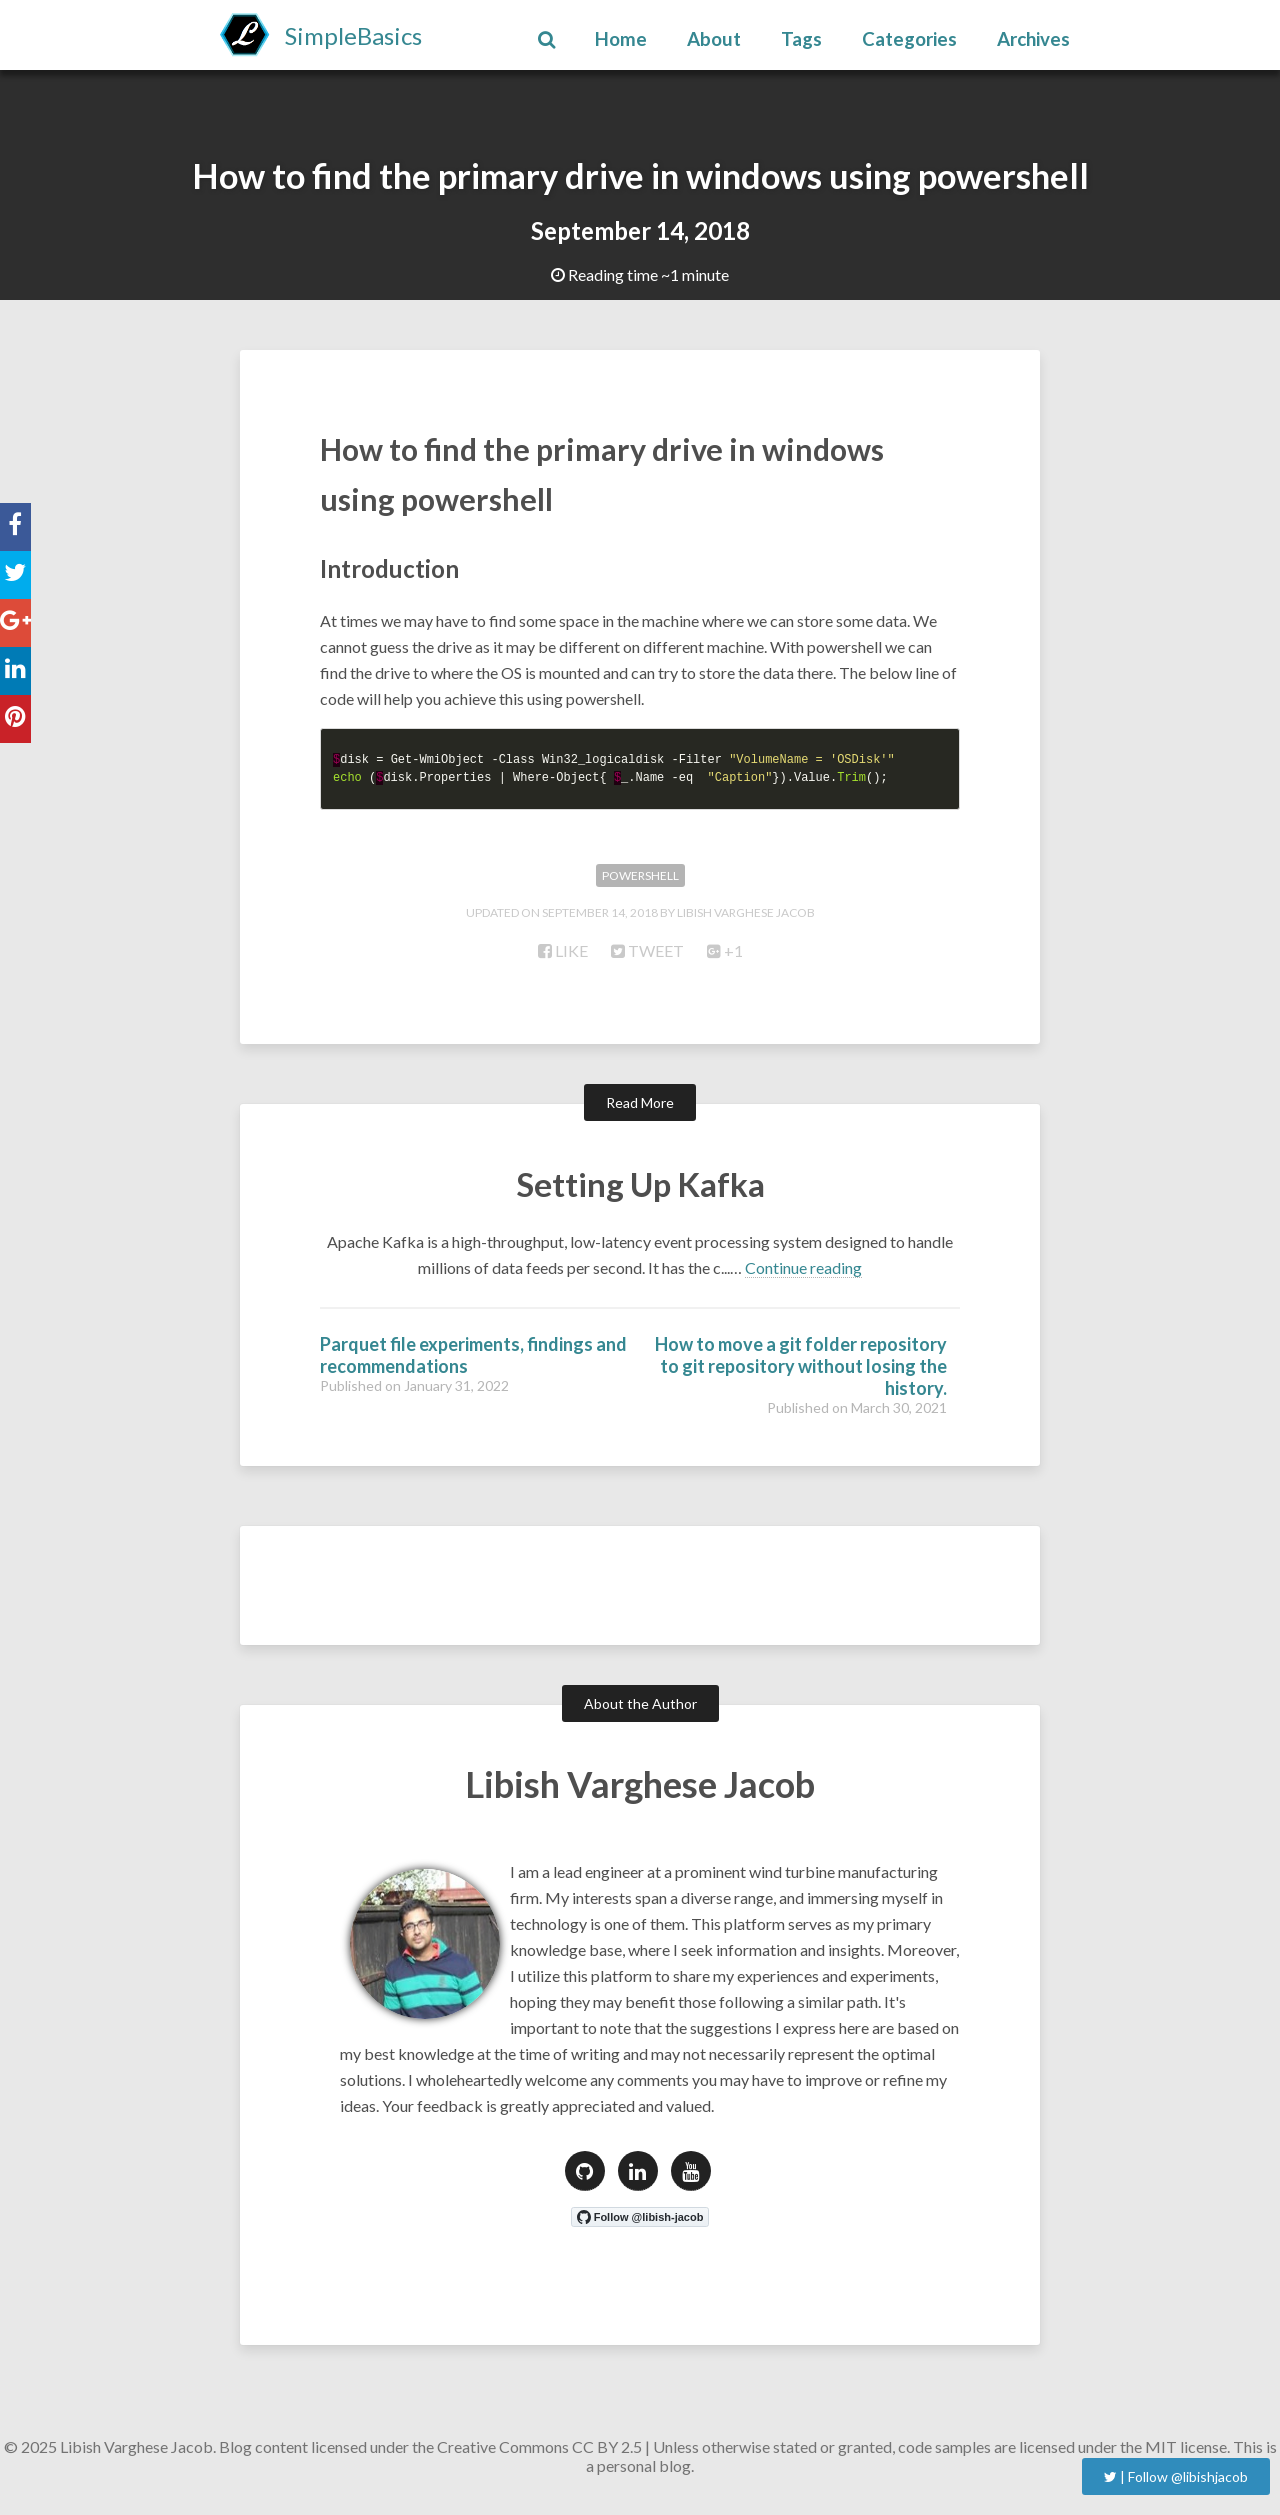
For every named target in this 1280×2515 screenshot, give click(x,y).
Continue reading (803, 1275)
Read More (640, 1111)
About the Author (640, 1711)
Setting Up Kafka (640, 1192)
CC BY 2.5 (607, 2454)
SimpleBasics (353, 35)
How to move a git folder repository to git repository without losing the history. (801, 1374)
